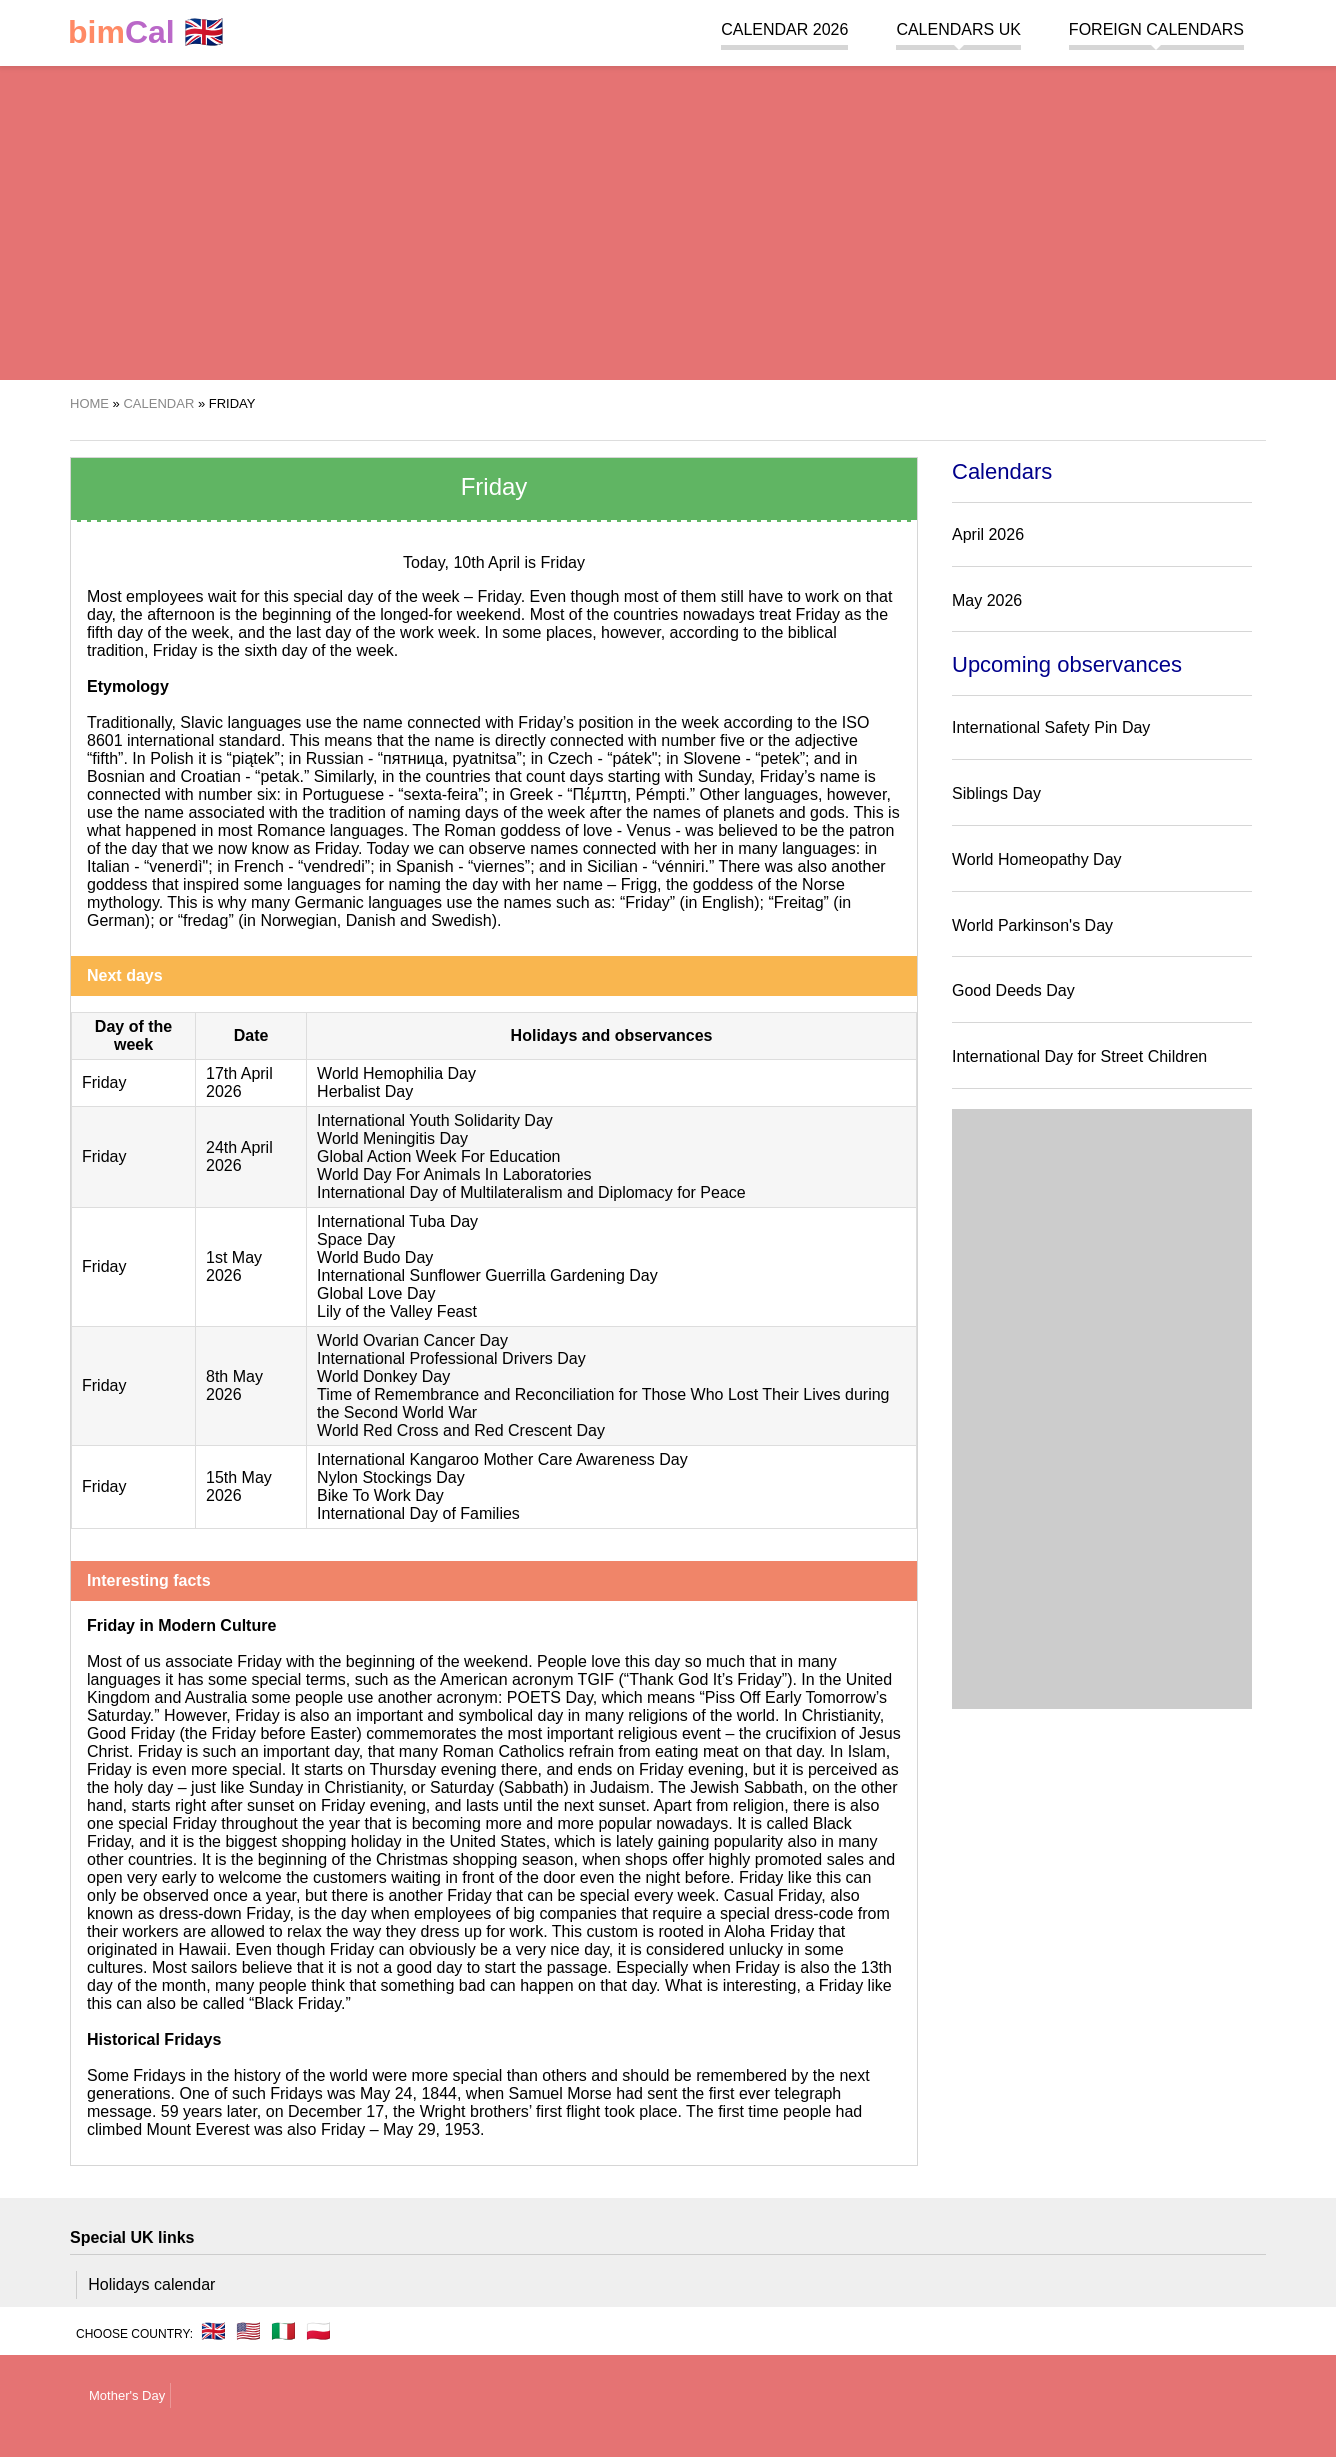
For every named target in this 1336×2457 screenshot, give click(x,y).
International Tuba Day (397, 1221)
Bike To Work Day (380, 1495)
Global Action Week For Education (438, 1156)
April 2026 (988, 534)
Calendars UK (958, 29)
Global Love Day (376, 1293)
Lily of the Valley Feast (397, 1311)
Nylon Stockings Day (391, 1477)
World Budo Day (375, 1257)
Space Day (356, 1239)
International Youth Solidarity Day (435, 1120)
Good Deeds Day (1013, 990)
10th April (486, 562)
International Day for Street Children (1079, 1056)
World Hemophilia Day (396, 1073)
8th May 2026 (234, 1385)
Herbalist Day (365, 1091)
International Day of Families (418, 1513)
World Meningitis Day (392, 1138)
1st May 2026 (234, 1266)
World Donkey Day (383, 1376)
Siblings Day (996, 793)
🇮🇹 (283, 2331)
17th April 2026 (239, 1082)
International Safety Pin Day (1051, 727)
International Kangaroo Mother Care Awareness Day (502, 1459)
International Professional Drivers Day (451, 1358)
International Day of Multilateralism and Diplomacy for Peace (531, 1192)
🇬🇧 (146, 32)
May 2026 (987, 600)
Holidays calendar (151, 2284)
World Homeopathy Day (1037, 859)
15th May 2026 (239, 1486)
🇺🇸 (248, 2331)
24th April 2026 (239, 1156)
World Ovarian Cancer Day (412, 1340)
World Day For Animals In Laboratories (454, 1174)
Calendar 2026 (784, 29)
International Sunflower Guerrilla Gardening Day (487, 1275)
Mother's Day (127, 2395)
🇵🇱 (318, 2331)
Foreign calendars (1156, 29)
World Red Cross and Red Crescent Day (461, 1430)
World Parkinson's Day (1032, 925)
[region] (668, 220)
